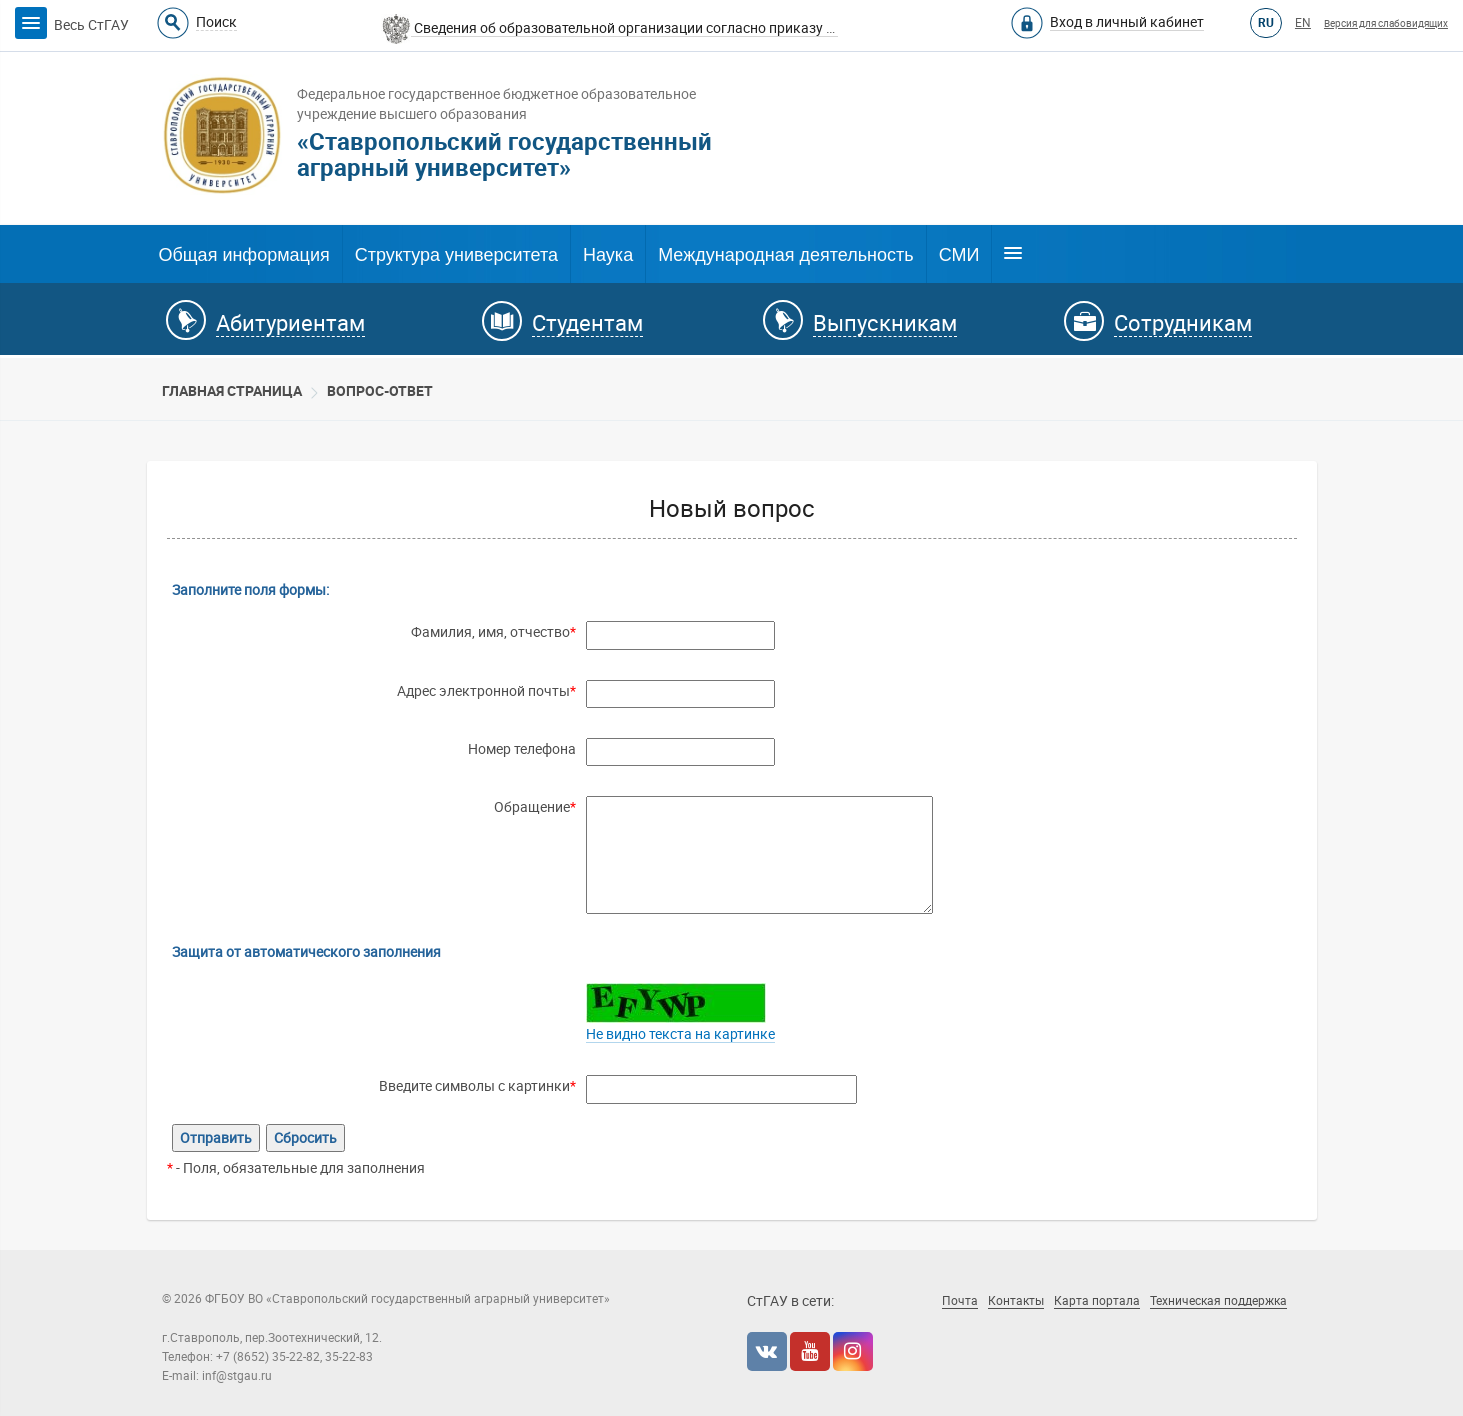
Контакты (1016, 1301)
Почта (960, 1301)
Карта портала (1097, 1301)
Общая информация (244, 255)
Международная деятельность (786, 255)
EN (1303, 23)
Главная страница (232, 391)
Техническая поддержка (1218, 1301)
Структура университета (456, 255)
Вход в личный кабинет (1127, 22)
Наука (608, 255)
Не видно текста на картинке (680, 1034)
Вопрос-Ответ (380, 391)
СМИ (959, 255)
